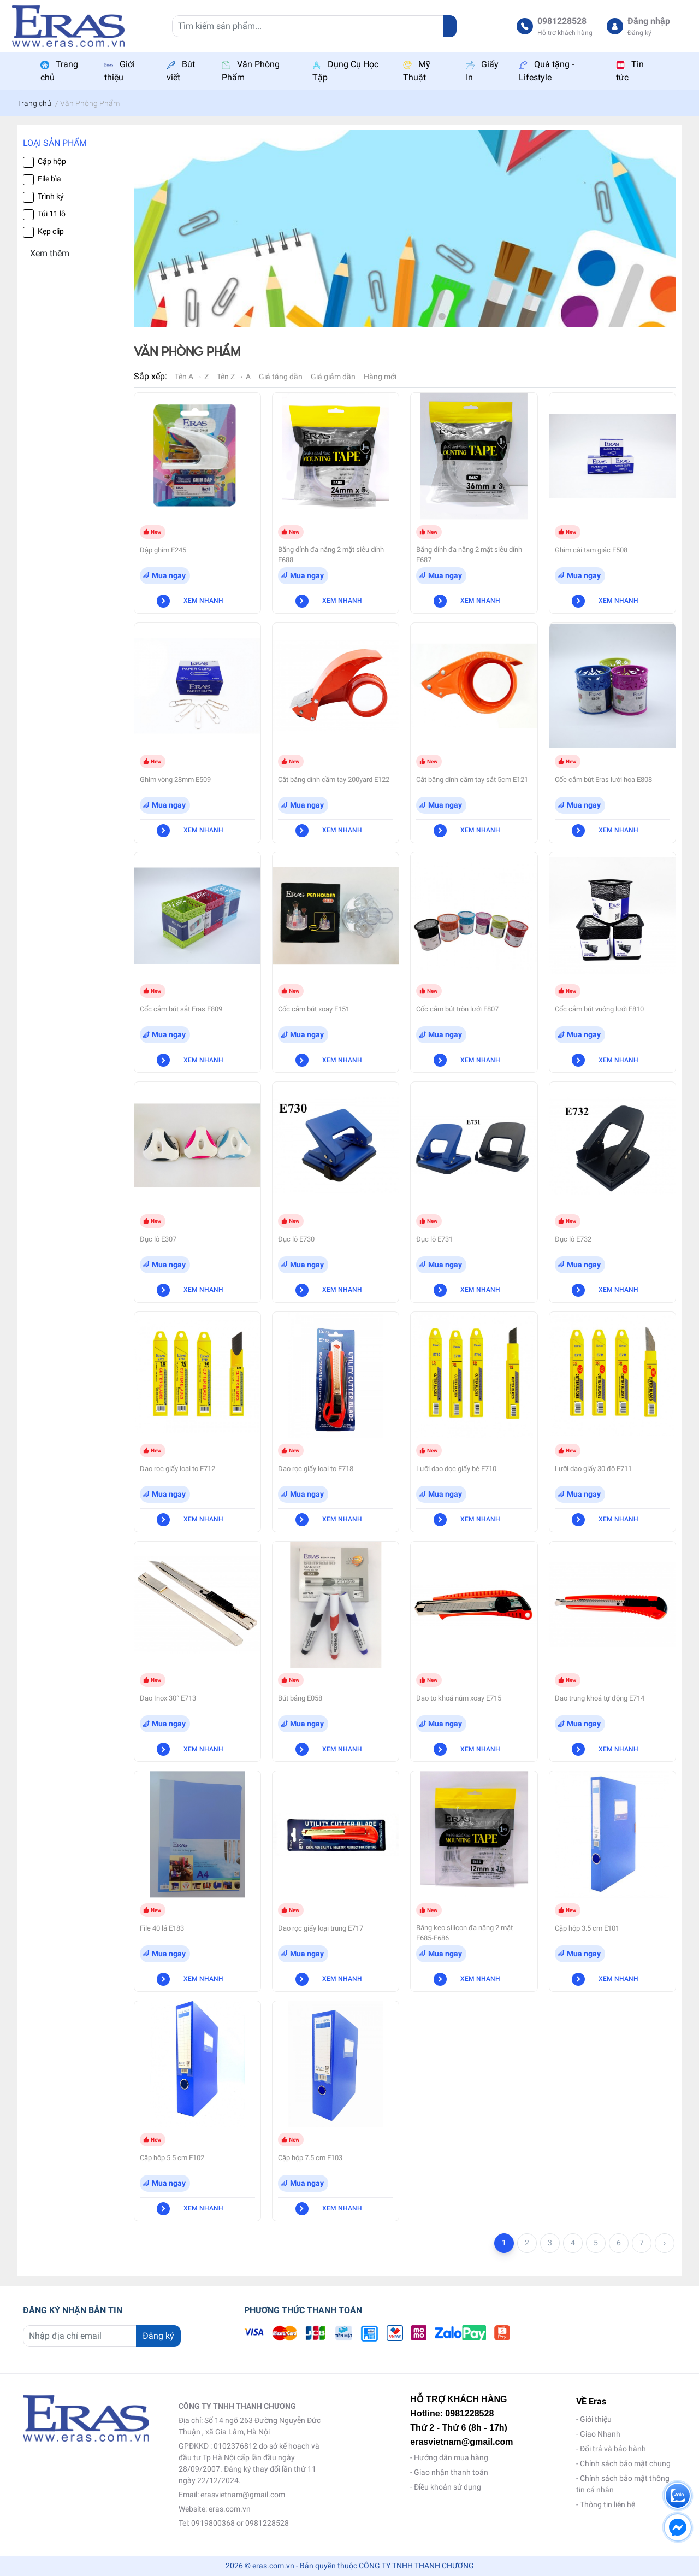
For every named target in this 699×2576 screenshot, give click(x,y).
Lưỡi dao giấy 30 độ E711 (593, 1469)
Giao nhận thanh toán (451, 2472)
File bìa (49, 178)
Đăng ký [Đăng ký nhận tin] (158, 2336)
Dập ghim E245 (163, 550)
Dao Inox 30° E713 (168, 1698)
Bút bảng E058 (300, 1698)
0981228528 (562, 21)
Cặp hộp (52, 161)
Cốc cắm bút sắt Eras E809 (181, 1009)
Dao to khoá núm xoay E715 (458, 1698)
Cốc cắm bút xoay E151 (314, 1009)
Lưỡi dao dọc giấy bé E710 (456, 1469)
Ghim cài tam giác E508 (591, 550)
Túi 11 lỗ (52, 213)
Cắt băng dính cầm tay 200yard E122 (333, 779)
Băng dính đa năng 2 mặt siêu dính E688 (331, 554)
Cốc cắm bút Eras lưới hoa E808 (603, 779)
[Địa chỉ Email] (102, 2336)
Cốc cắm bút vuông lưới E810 (599, 1009)
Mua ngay (169, 575)
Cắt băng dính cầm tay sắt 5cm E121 (472, 779)
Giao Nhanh (600, 2434)
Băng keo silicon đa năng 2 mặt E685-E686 (464, 1933)
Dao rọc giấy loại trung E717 (320, 1928)
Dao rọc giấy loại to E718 (315, 1469)
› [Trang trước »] (665, 2242)
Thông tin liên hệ (607, 2504)
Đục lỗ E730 (296, 1239)
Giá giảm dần (333, 376)
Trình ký (51, 196)
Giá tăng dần (281, 376)
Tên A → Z (192, 376)
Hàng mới (380, 376)
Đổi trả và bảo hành (613, 2448)
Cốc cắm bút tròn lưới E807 (457, 1009)
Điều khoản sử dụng (447, 2487)
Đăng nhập (648, 21)
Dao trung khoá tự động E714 (599, 1698)
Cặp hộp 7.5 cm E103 (310, 2158)
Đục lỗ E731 (434, 1239)
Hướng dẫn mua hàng (451, 2457)
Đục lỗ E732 (573, 1239)
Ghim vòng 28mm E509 (175, 779)
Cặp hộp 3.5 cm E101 (587, 1928)
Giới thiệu (596, 2419)
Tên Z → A (234, 376)
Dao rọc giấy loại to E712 (177, 1469)
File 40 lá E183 (162, 1928)
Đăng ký (639, 33)
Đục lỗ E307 (158, 1239)
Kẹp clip (51, 231)
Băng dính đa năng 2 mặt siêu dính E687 (469, 554)
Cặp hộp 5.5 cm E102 (172, 2158)
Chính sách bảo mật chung (625, 2463)
